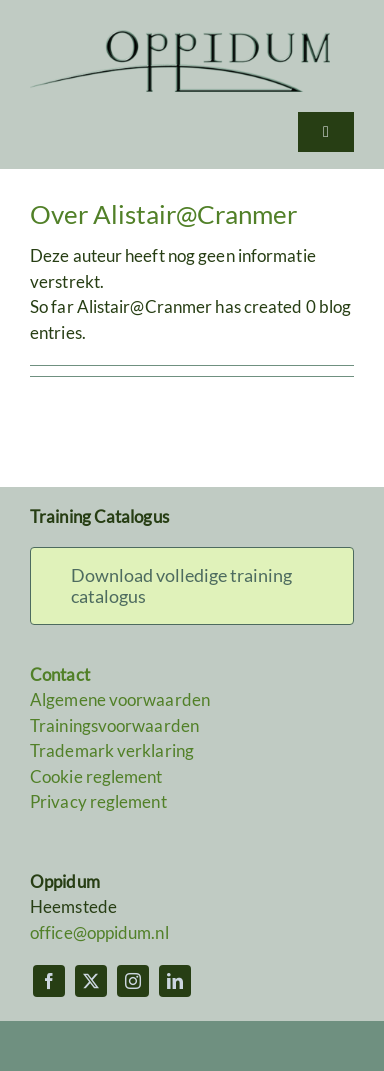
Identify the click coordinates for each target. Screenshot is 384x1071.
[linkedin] (175, 981)
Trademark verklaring (112, 750)
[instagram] (133, 981)
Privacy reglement (98, 801)
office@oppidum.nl (99, 932)
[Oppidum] (180, 38)
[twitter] (91, 981)
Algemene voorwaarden (120, 699)
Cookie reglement (96, 776)
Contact (60, 674)
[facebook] (49, 981)
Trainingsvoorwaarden (114, 725)
